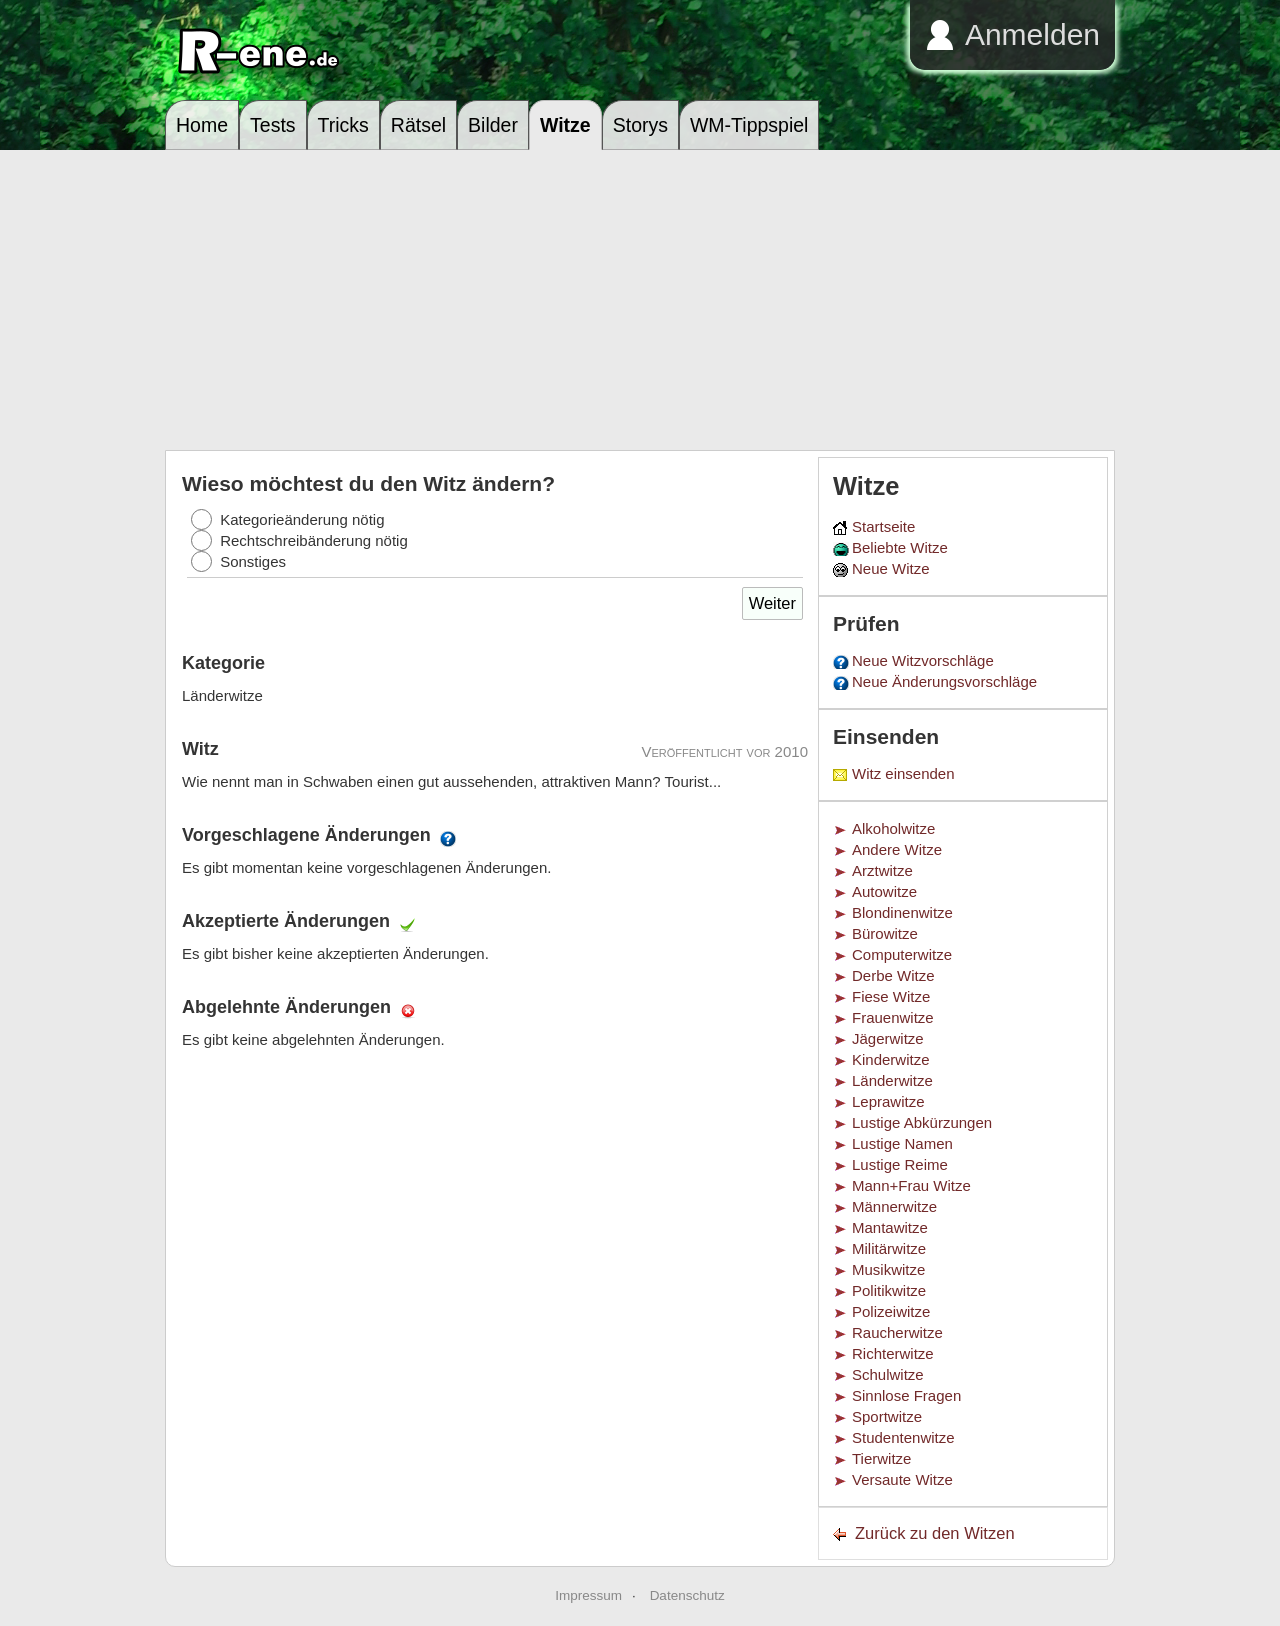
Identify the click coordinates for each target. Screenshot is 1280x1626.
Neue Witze (891, 568)
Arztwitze (882, 870)
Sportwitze (887, 1416)
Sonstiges (253, 561)
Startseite (883, 526)
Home (202, 125)
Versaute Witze (902, 1479)
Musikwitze (888, 1269)
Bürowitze (885, 933)
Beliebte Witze (900, 547)
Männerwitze (894, 1206)
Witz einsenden (903, 773)
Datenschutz (687, 1595)
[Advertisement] (640, 300)
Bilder (493, 125)
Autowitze (884, 891)
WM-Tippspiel (749, 125)
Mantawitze (890, 1227)
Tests (273, 125)
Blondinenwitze (902, 912)
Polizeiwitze (891, 1311)
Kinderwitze (891, 1059)
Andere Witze (897, 849)
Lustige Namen (902, 1143)
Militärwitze (889, 1248)
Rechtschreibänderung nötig (314, 540)
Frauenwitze (893, 1017)
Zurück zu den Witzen (935, 1533)
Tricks (343, 125)
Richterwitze (893, 1353)
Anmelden (1032, 34)
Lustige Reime (900, 1164)
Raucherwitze (897, 1332)
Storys (640, 125)
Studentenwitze (903, 1437)
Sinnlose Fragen (906, 1395)
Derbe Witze (893, 975)
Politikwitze (889, 1290)
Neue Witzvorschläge (923, 660)
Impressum (588, 1595)
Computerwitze (902, 954)
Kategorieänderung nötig (302, 519)
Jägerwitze (888, 1038)
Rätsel (418, 125)
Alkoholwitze (893, 828)
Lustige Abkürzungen (922, 1122)
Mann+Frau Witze (911, 1185)
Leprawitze (888, 1101)
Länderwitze (892, 1080)
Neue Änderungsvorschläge (944, 681)
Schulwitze (888, 1374)
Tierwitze (881, 1458)
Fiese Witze (891, 996)
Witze (565, 125)
